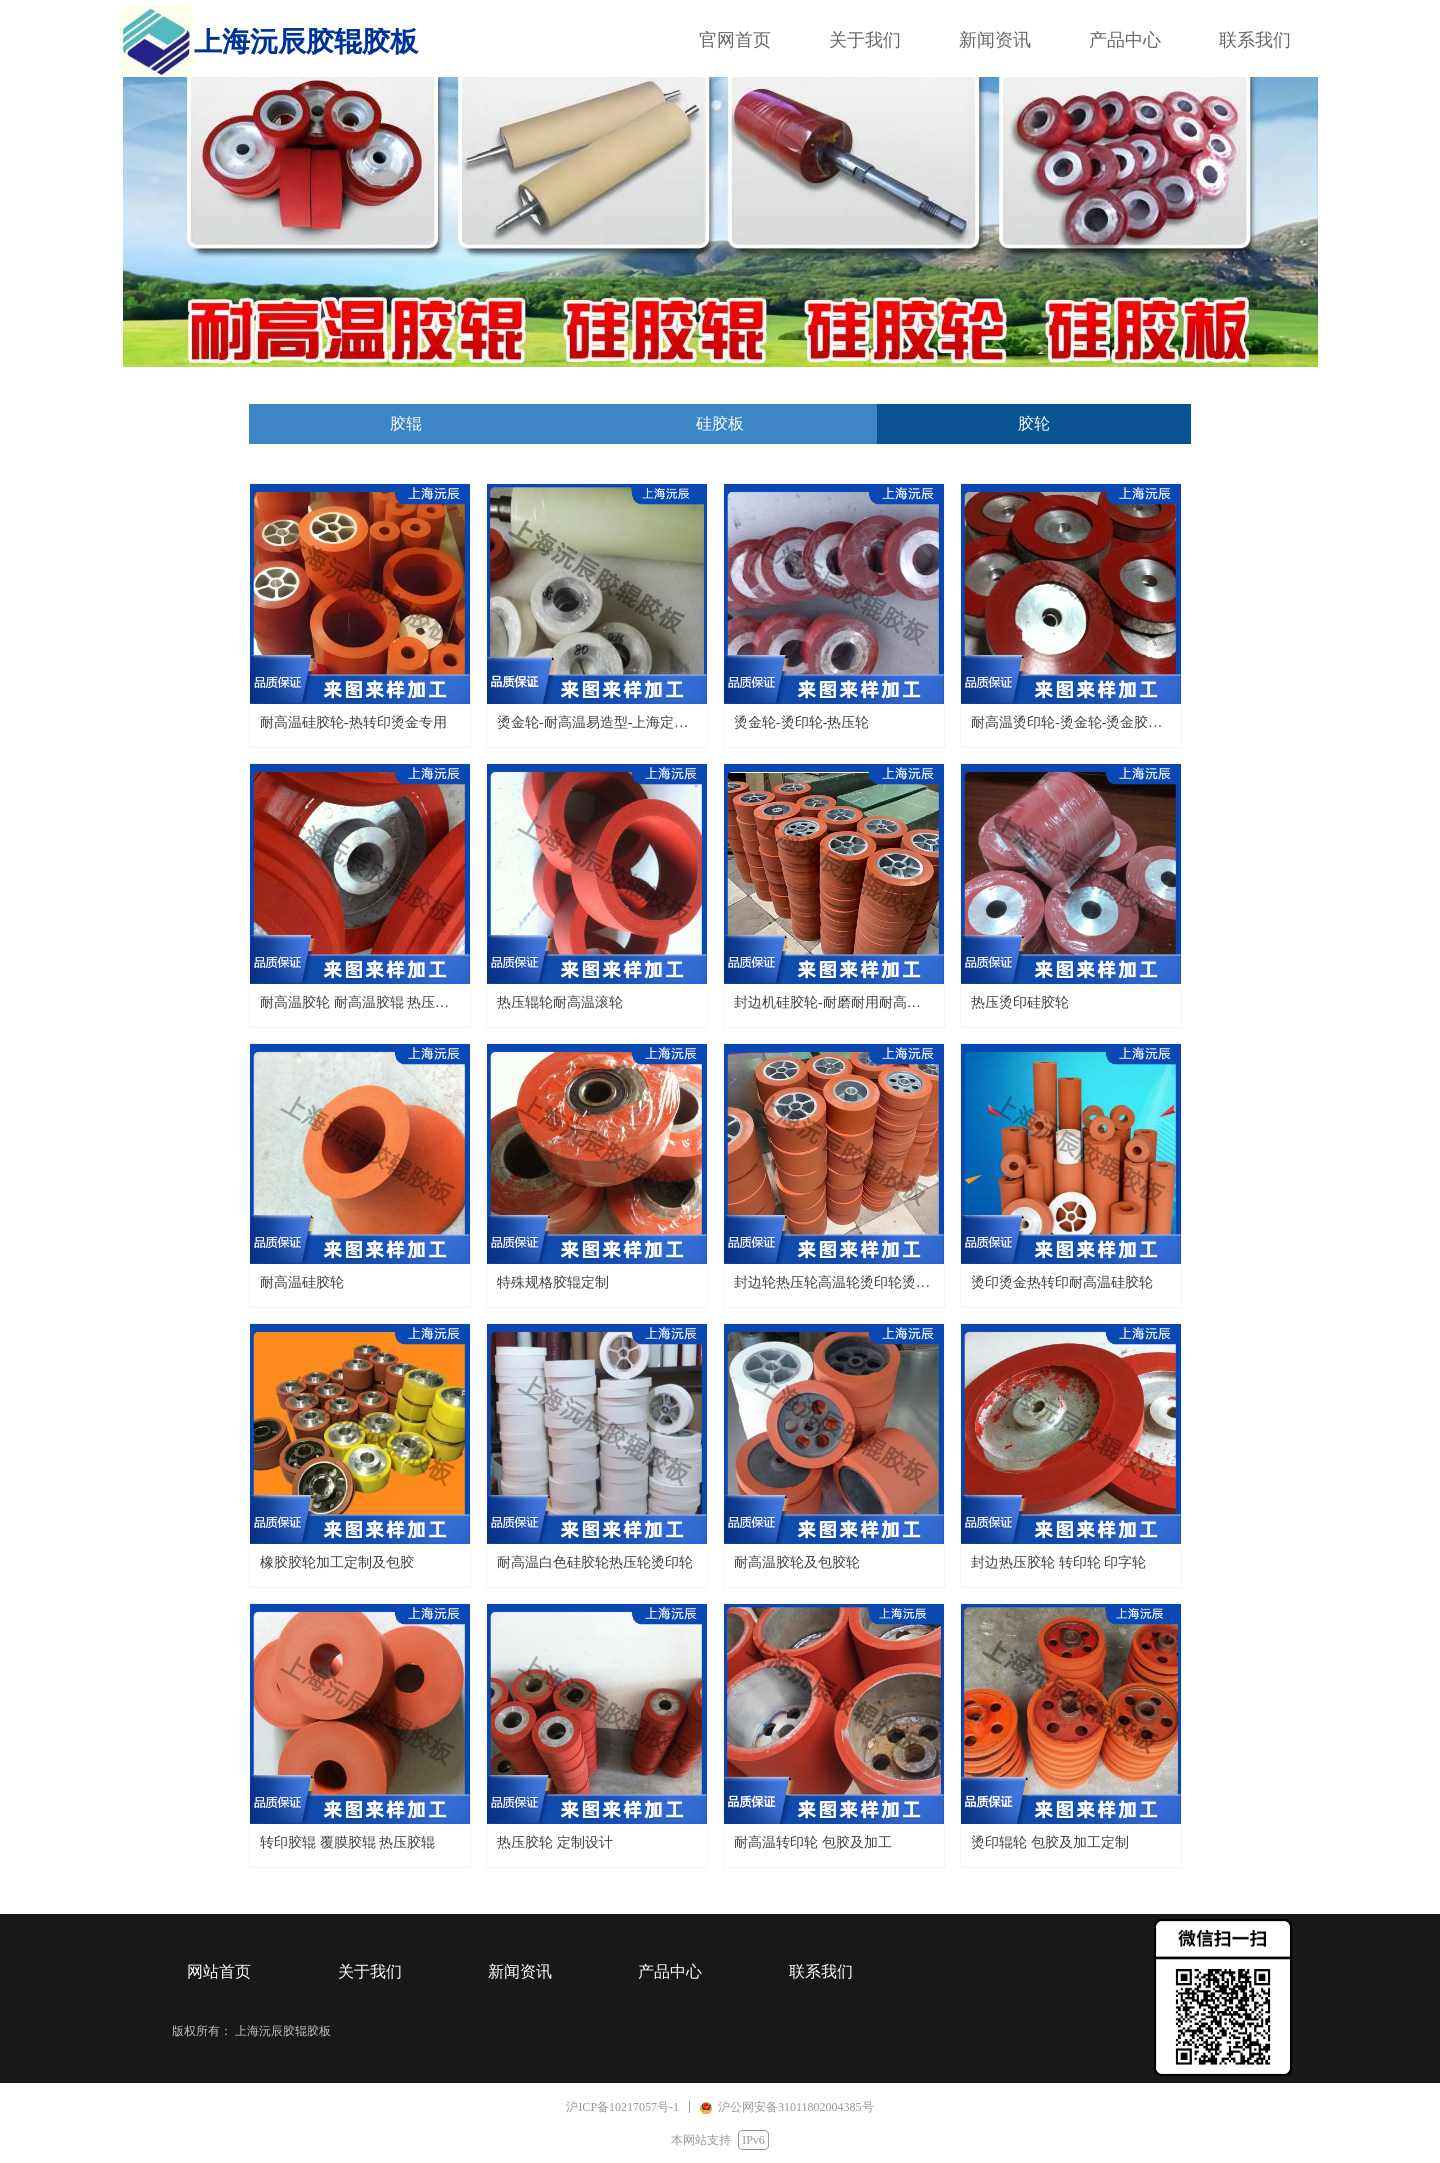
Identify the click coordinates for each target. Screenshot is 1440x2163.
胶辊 (406, 423)
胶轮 (1034, 423)
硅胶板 (720, 423)
